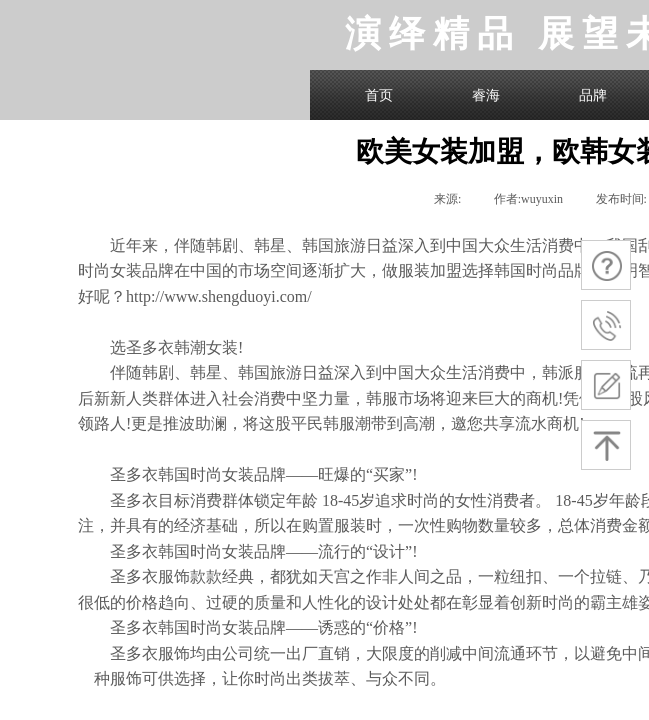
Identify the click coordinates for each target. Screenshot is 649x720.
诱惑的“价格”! (368, 627)
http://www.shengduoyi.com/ (219, 296)
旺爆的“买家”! (368, 474)
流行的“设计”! (368, 551)
